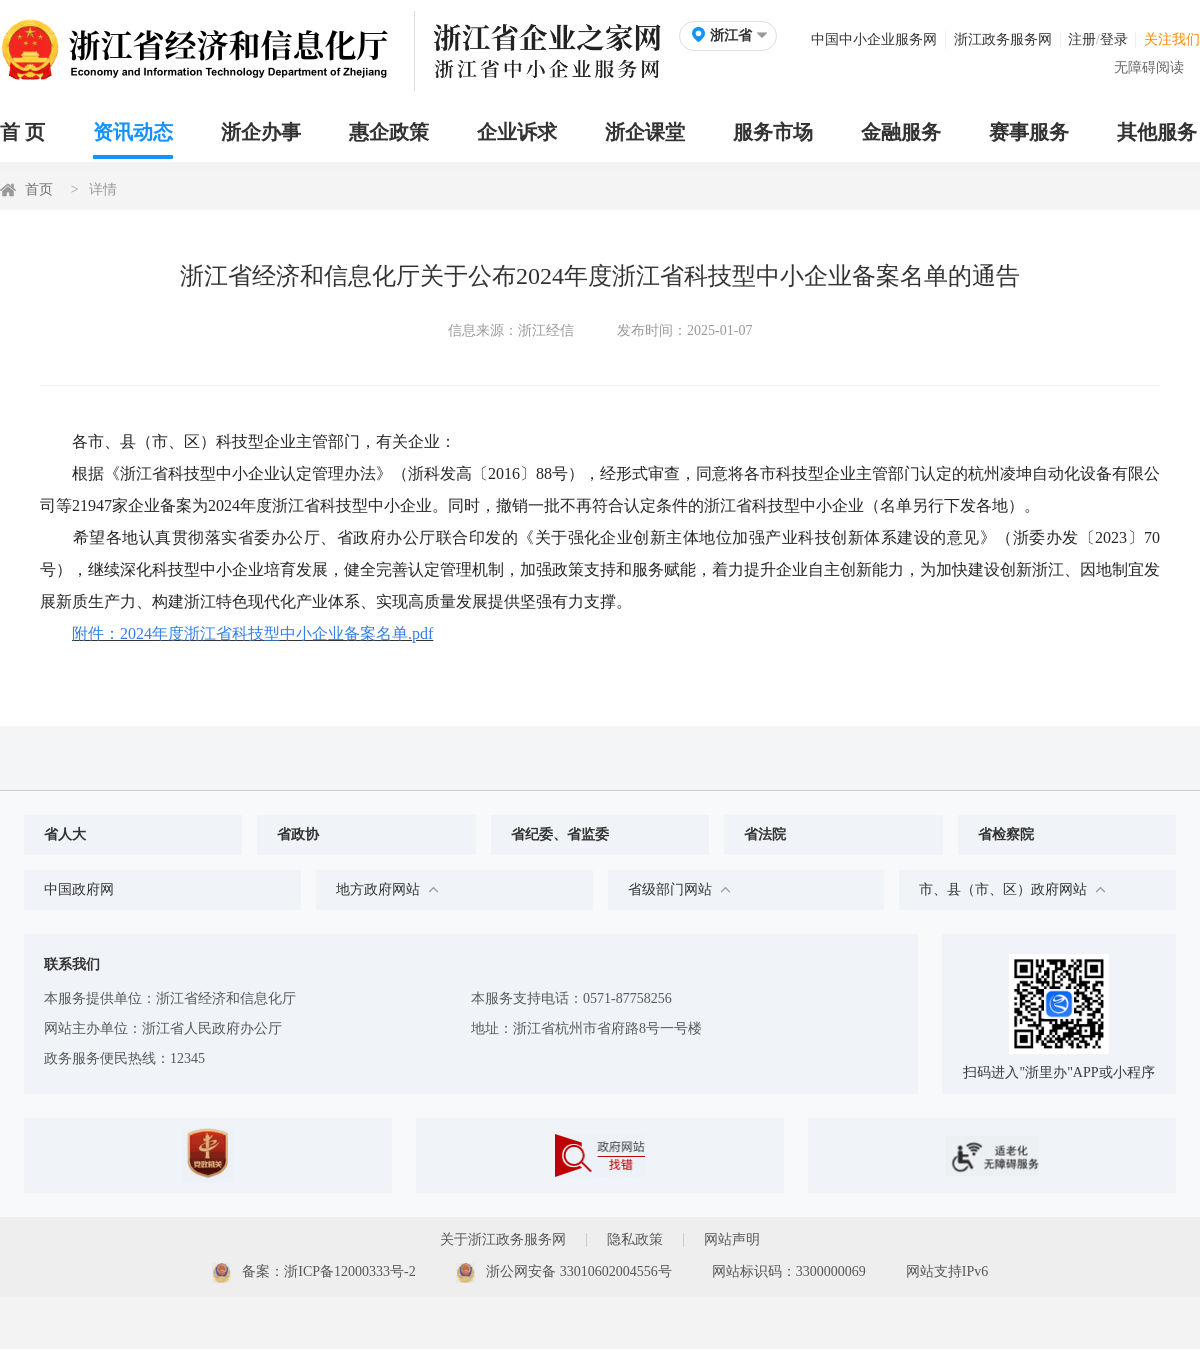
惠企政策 (389, 132)
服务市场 (773, 132)
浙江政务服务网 (1003, 39)
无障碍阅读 (1149, 67)
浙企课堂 (645, 132)
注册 (1082, 39)
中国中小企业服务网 (874, 39)
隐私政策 (635, 1239)
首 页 (22, 132)
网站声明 (732, 1239)
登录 (1114, 39)
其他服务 (1157, 132)
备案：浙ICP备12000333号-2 (314, 1273)
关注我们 (1172, 39)
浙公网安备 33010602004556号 (564, 1273)
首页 (39, 189)
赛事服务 (1029, 132)
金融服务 (901, 132)
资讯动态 (133, 132)
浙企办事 (261, 132)
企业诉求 (517, 132)
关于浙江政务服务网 (503, 1239)
